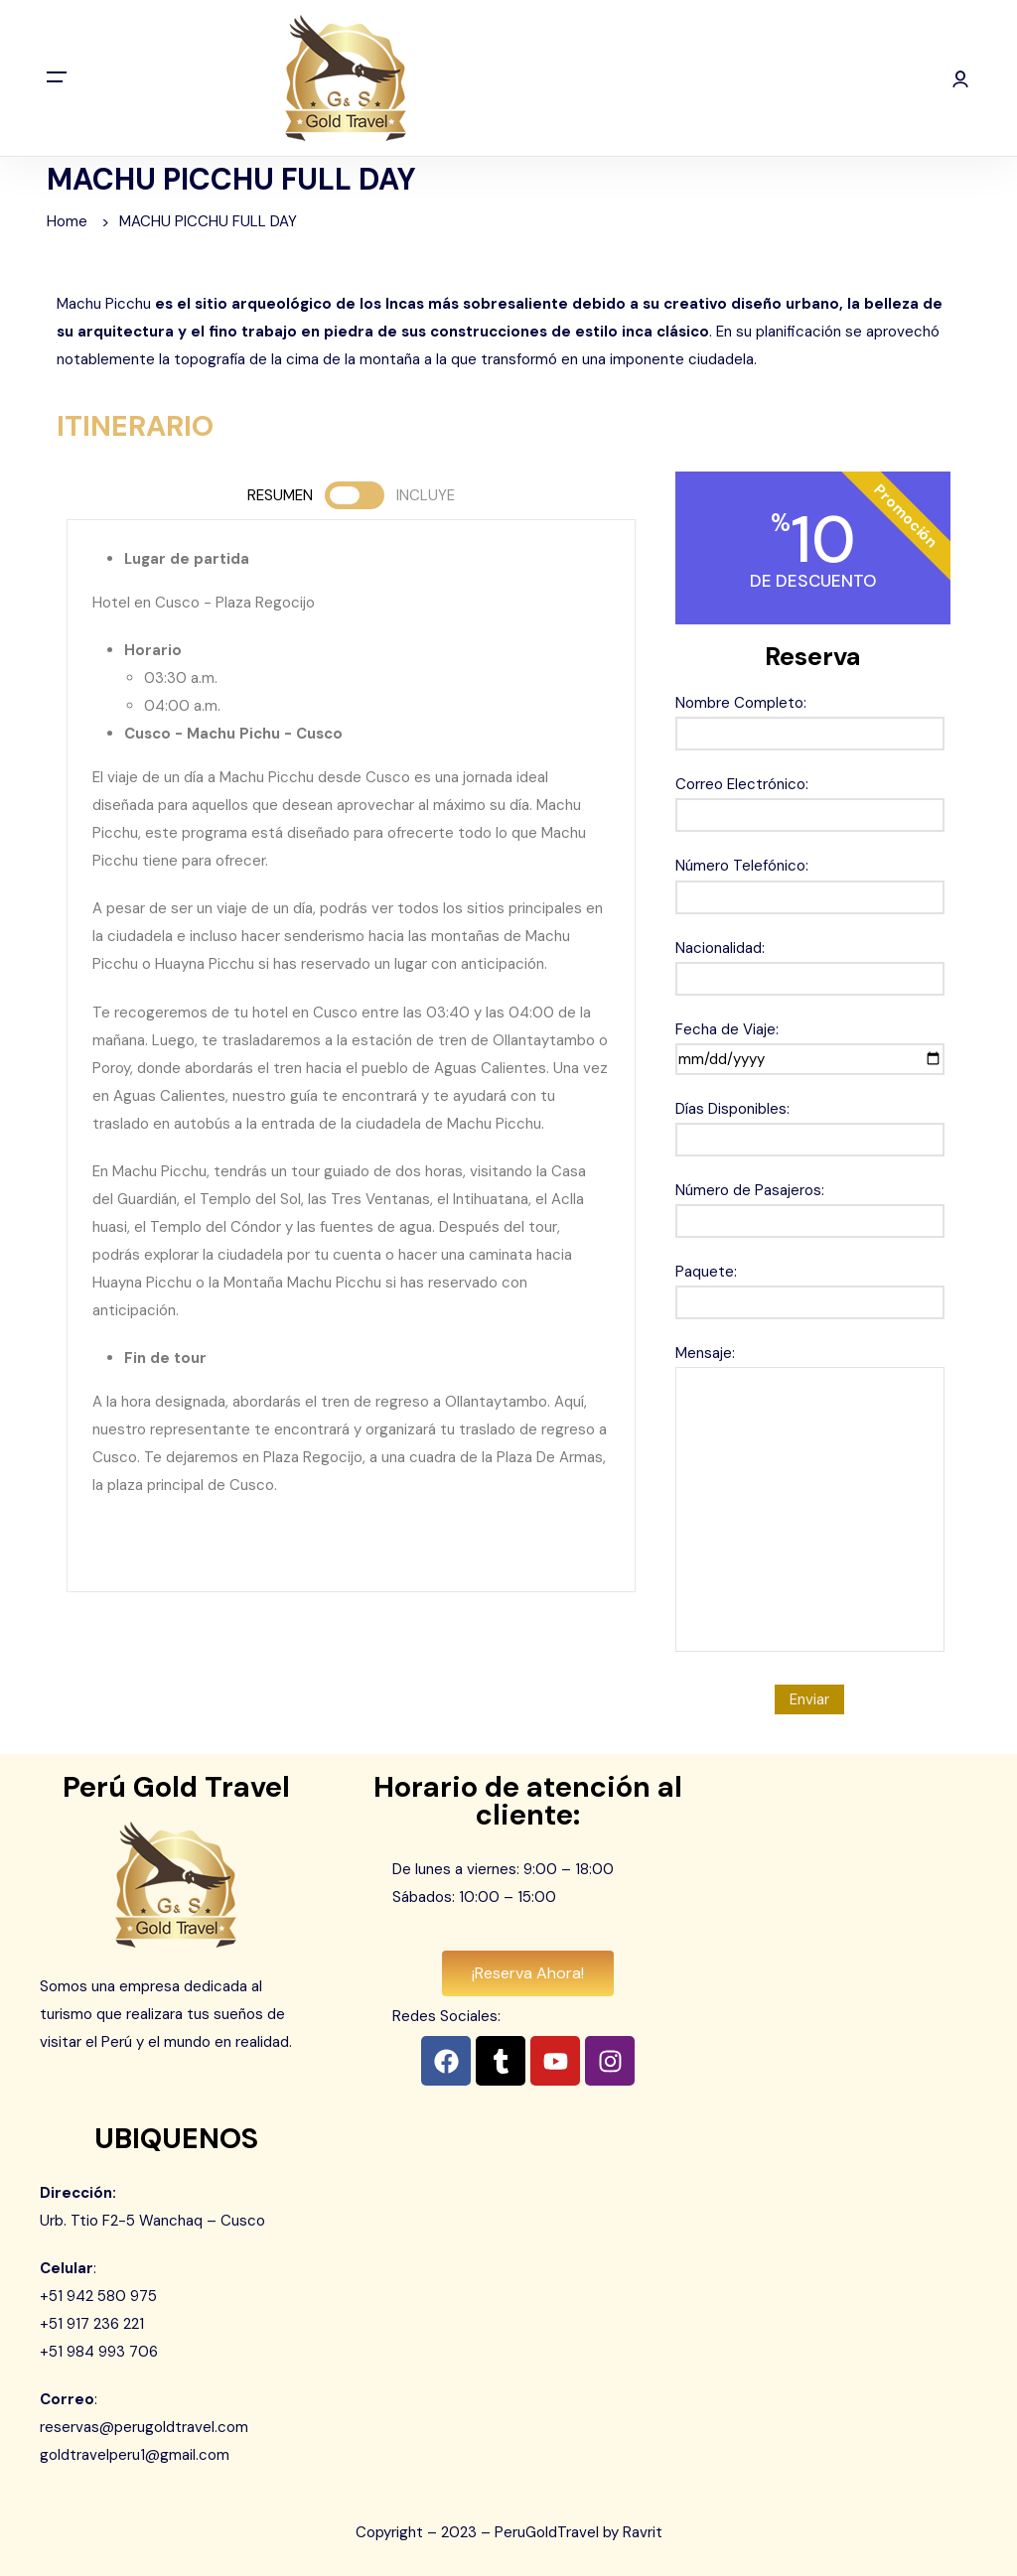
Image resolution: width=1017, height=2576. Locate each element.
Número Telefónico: (809, 881)
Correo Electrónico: (809, 799)
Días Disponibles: (809, 1124)
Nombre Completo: (809, 718)
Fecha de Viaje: (809, 1044)
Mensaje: (809, 1500)
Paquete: (809, 1287)
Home (67, 221)
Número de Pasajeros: (809, 1205)
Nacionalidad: (809, 963)
